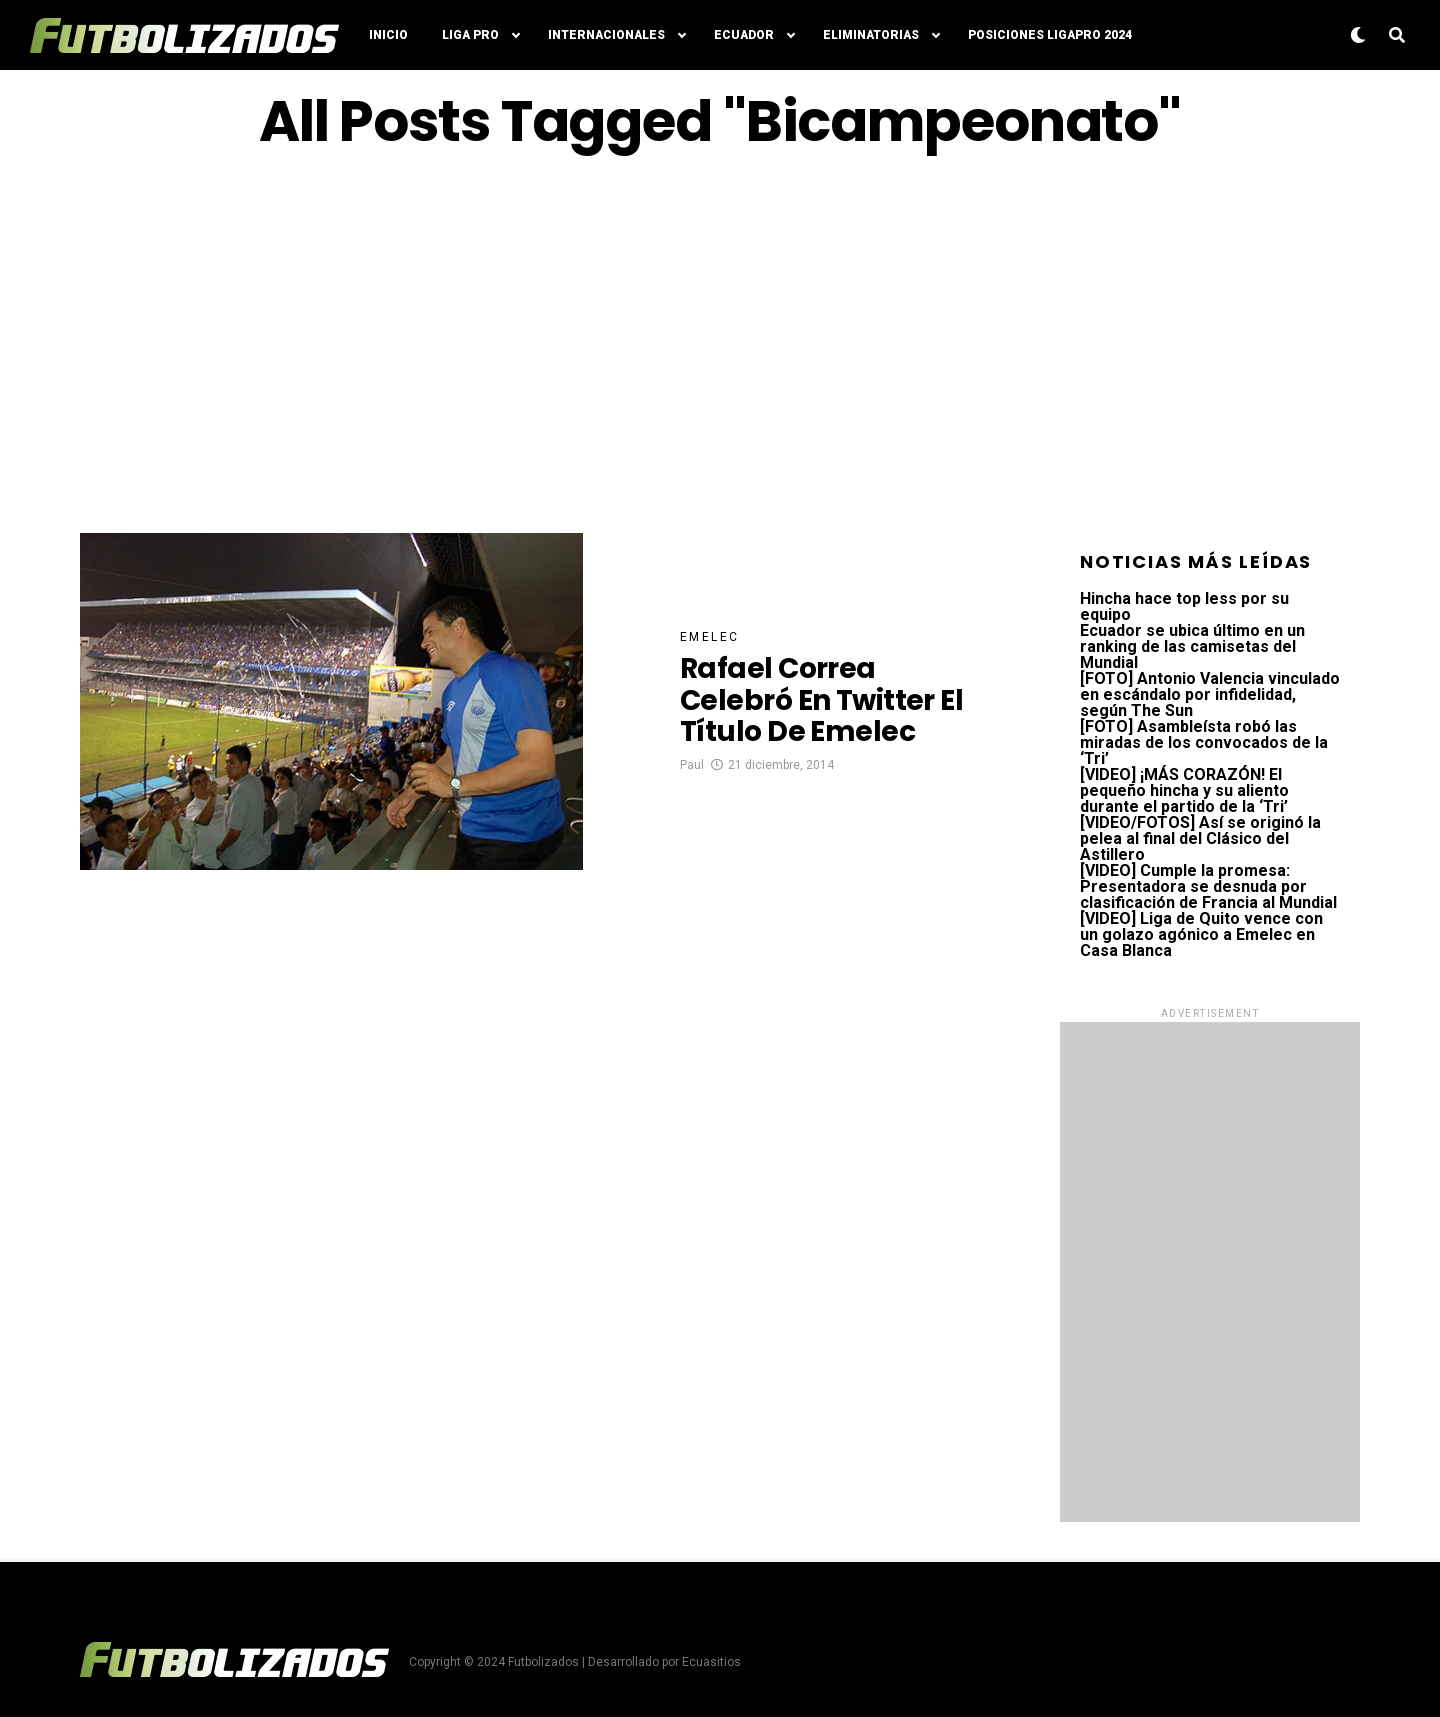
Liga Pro (470, 35)
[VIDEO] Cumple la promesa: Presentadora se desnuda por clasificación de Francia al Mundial (1208, 886)
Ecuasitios (711, 1662)
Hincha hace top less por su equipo (1184, 606)
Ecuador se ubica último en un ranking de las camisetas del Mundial (1192, 646)
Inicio (388, 35)
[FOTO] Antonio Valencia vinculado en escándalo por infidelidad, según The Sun (1210, 694)
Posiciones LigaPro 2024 (1050, 35)
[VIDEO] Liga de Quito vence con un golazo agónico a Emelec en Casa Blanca (1201, 934)
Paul (692, 765)
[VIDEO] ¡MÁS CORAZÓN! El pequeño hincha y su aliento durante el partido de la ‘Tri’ (1184, 790)
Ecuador (744, 35)
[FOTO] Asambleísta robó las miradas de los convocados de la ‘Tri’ (1204, 742)
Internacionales (606, 35)
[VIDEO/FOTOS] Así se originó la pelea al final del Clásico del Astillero (1200, 838)
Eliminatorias (871, 35)
